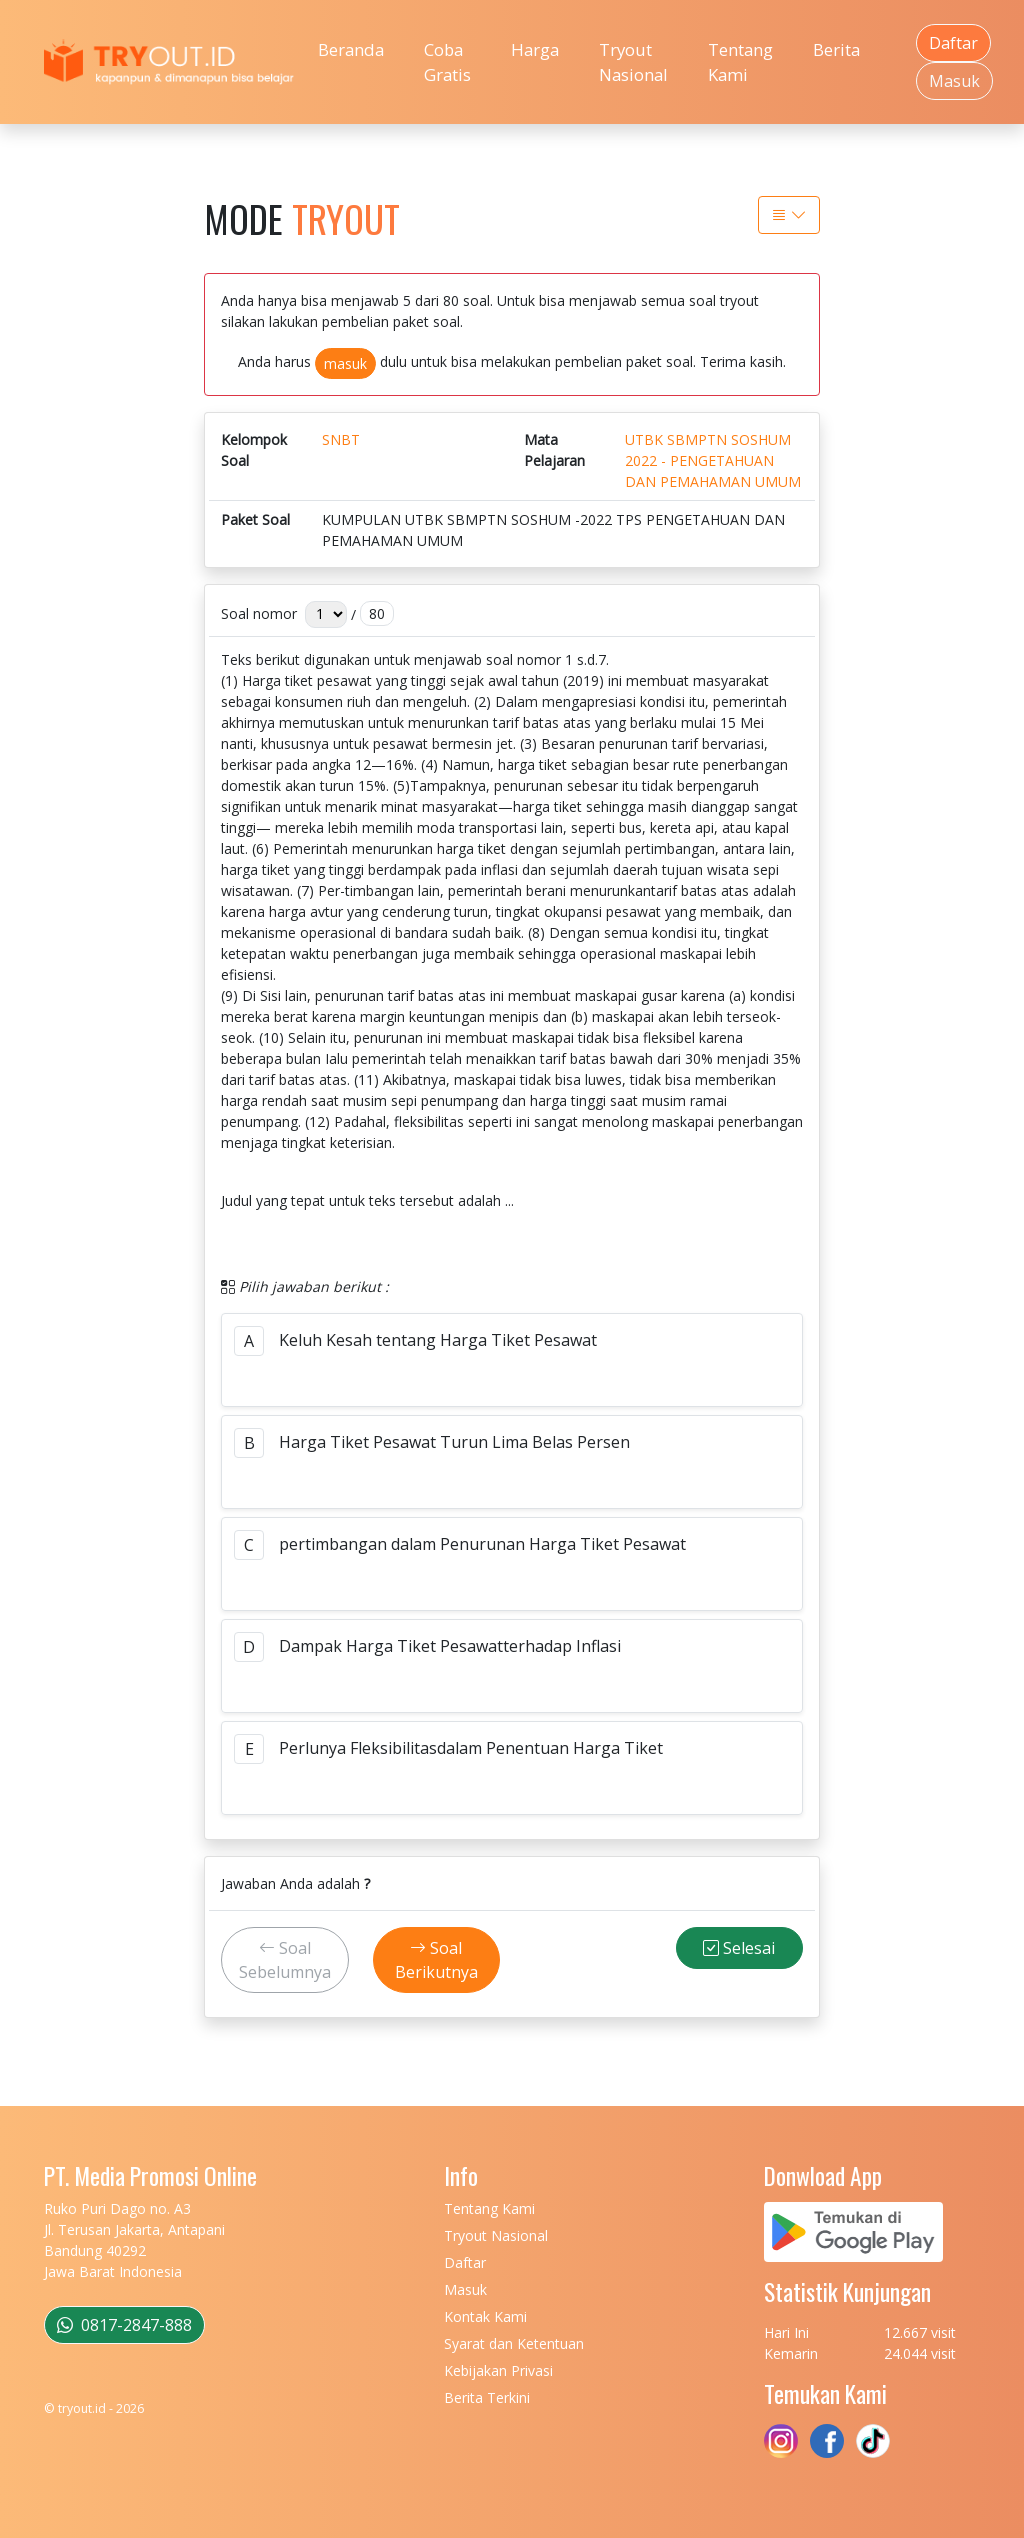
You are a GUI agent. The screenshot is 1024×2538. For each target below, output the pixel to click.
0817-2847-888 (124, 2325)
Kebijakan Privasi (498, 2370)
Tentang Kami (740, 62)
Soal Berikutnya (436, 1960)
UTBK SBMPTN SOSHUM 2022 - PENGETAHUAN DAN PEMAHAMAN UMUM (713, 460)
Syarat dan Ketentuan (514, 2343)
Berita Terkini (487, 2397)
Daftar (953, 43)
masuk (345, 363)
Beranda (351, 49)
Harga (535, 49)
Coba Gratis (447, 62)
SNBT (341, 439)
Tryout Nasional (633, 62)
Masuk (954, 81)
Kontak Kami (485, 2316)
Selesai (739, 1948)
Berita (836, 49)
